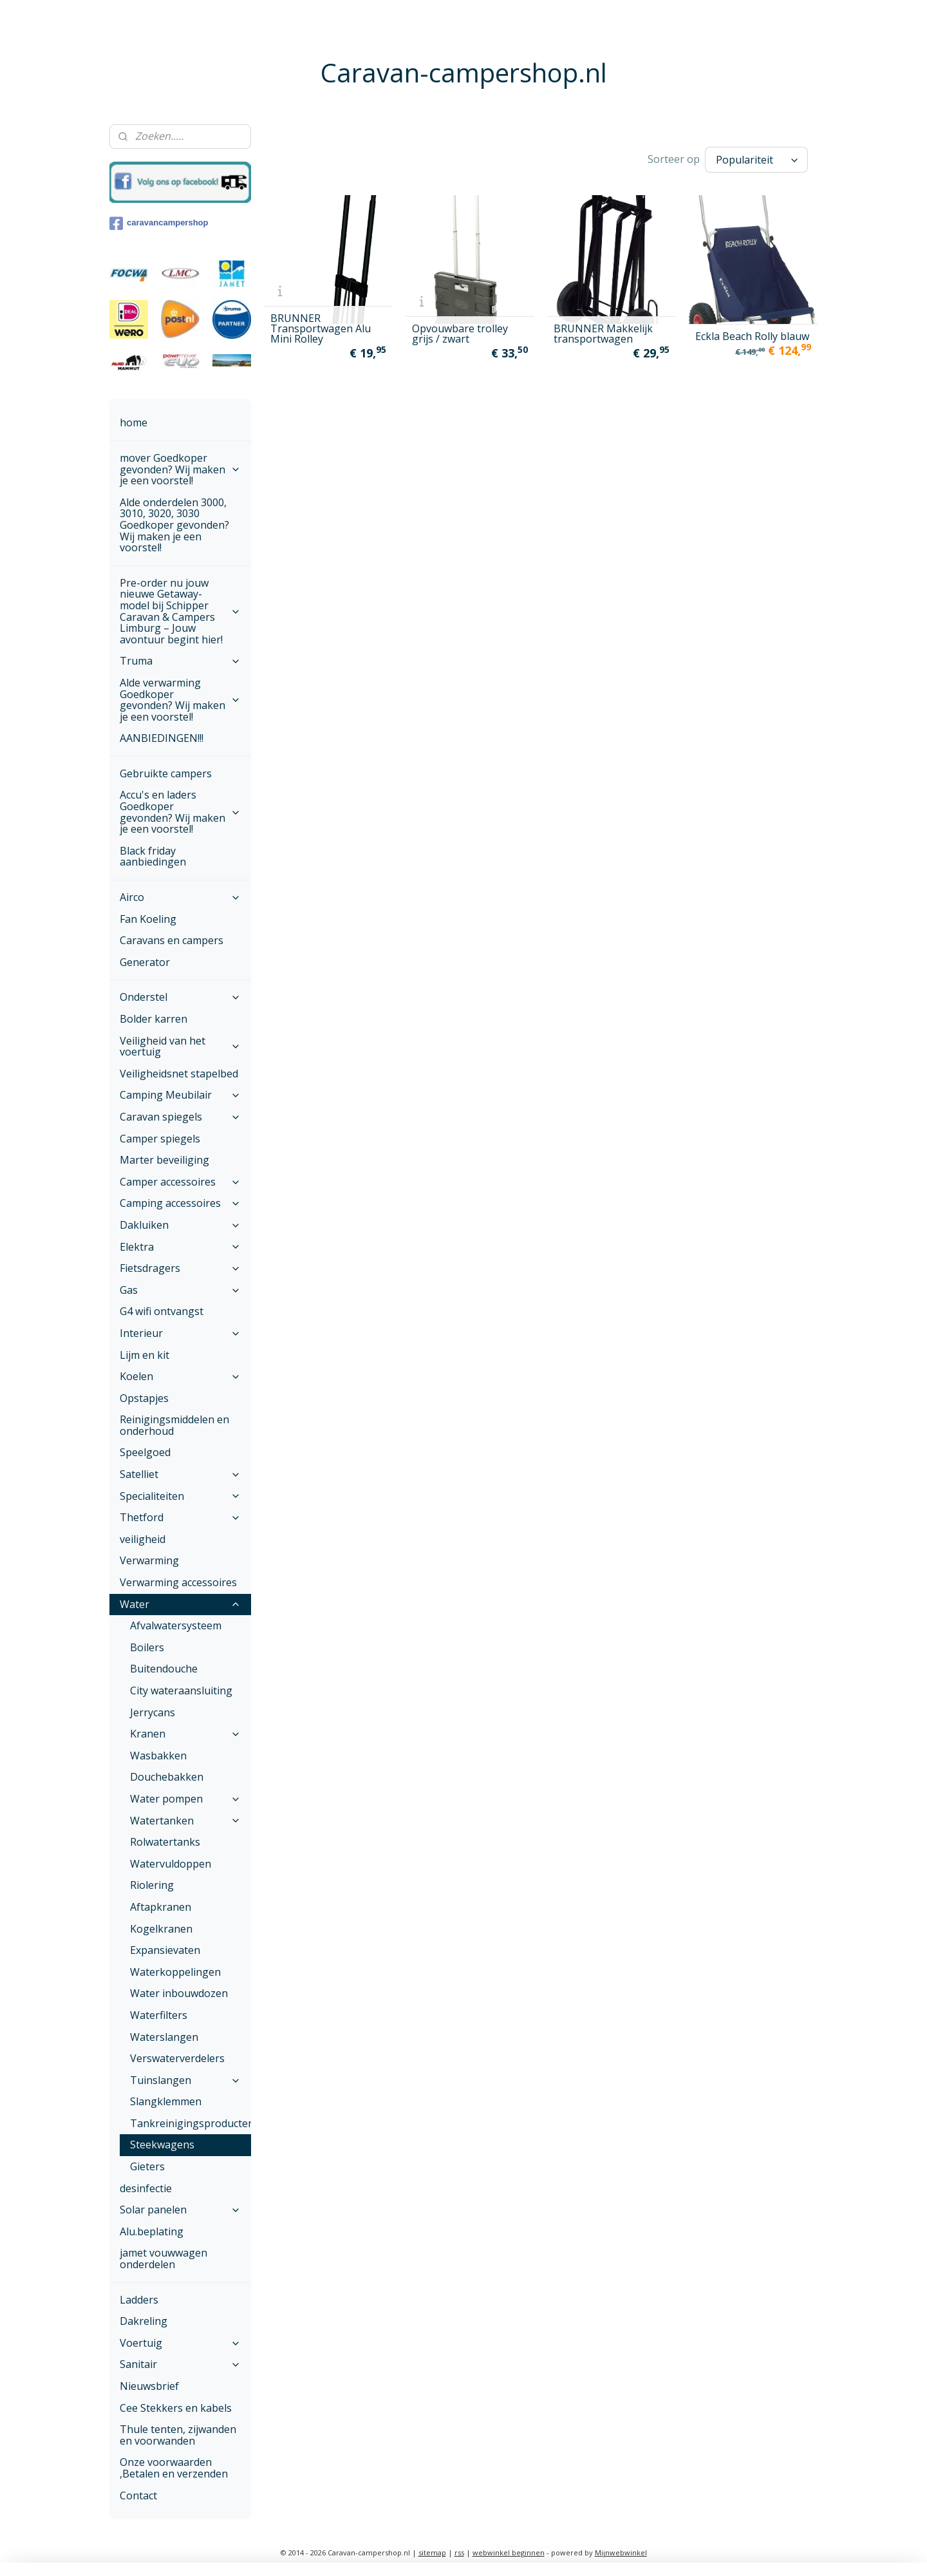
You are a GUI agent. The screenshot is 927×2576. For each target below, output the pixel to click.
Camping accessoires (180, 1203)
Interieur (180, 1333)
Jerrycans (152, 1712)
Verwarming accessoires (178, 1582)
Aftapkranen (160, 1907)
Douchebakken (166, 1777)
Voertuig (180, 2343)
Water (180, 1604)
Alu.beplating (151, 2231)
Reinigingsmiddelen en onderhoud (174, 1425)
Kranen (185, 1734)
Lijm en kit (144, 1355)
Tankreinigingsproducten (190, 2123)
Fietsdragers (180, 1268)
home (133, 422)
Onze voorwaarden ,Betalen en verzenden (174, 2468)
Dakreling (143, 2321)
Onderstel (180, 997)
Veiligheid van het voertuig (180, 1046)
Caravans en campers (171, 940)
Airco (180, 897)
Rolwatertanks (165, 1842)
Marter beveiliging (164, 1160)
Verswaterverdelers (177, 2058)
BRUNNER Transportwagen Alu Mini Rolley (320, 328)
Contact (138, 2495)
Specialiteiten (180, 1496)
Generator (145, 962)
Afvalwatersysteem (175, 1625)
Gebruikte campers (166, 773)
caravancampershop (158, 223)
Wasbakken (158, 1755)
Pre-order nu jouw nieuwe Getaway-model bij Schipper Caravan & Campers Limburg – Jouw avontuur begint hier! (180, 611)
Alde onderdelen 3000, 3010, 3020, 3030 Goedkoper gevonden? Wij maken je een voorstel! (174, 524)
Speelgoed (145, 1452)
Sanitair (180, 2364)
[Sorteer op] (756, 159)
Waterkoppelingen (175, 1972)
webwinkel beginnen (509, 2552)
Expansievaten (165, 1950)
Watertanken (185, 1821)
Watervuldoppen (170, 1864)
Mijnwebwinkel (621, 2552)
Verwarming (149, 1560)
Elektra (180, 1247)
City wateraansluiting (181, 1690)
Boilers (147, 1647)
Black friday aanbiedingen (153, 856)
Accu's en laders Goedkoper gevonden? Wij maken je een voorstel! (180, 812)
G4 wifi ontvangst (161, 1311)
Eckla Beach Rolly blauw (752, 336)
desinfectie (146, 2188)
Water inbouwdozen (179, 1993)
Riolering (152, 1885)
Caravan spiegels (180, 1117)
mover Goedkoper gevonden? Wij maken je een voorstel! (180, 469)
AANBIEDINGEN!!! (161, 738)
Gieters (147, 2166)
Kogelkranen (161, 1929)
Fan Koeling (148, 919)
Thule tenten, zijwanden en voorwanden (178, 2435)
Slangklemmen (165, 2101)
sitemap (432, 2552)
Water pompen (185, 1799)
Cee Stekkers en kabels (176, 2408)
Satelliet (180, 1474)
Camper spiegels (160, 1139)
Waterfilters (158, 2015)
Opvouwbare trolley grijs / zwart (460, 333)
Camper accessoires (180, 1182)
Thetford (180, 1517)
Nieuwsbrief (149, 2386)
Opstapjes (144, 1398)
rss (459, 2552)
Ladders (139, 2300)
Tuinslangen (185, 2080)
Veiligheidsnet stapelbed (179, 1073)
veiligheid (142, 1539)
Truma (180, 661)
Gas (180, 1290)
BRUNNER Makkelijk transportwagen (603, 333)
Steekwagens (162, 2144)
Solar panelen (180, 2209)
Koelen (180, 1376)
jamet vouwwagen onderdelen (163, 2258)
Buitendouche (164, 1669)
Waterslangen (164, 2037)
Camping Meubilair (180, 1095)
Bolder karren (153, 1019)
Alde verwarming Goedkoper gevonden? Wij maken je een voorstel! (180, 700)
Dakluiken (180, 1225)
